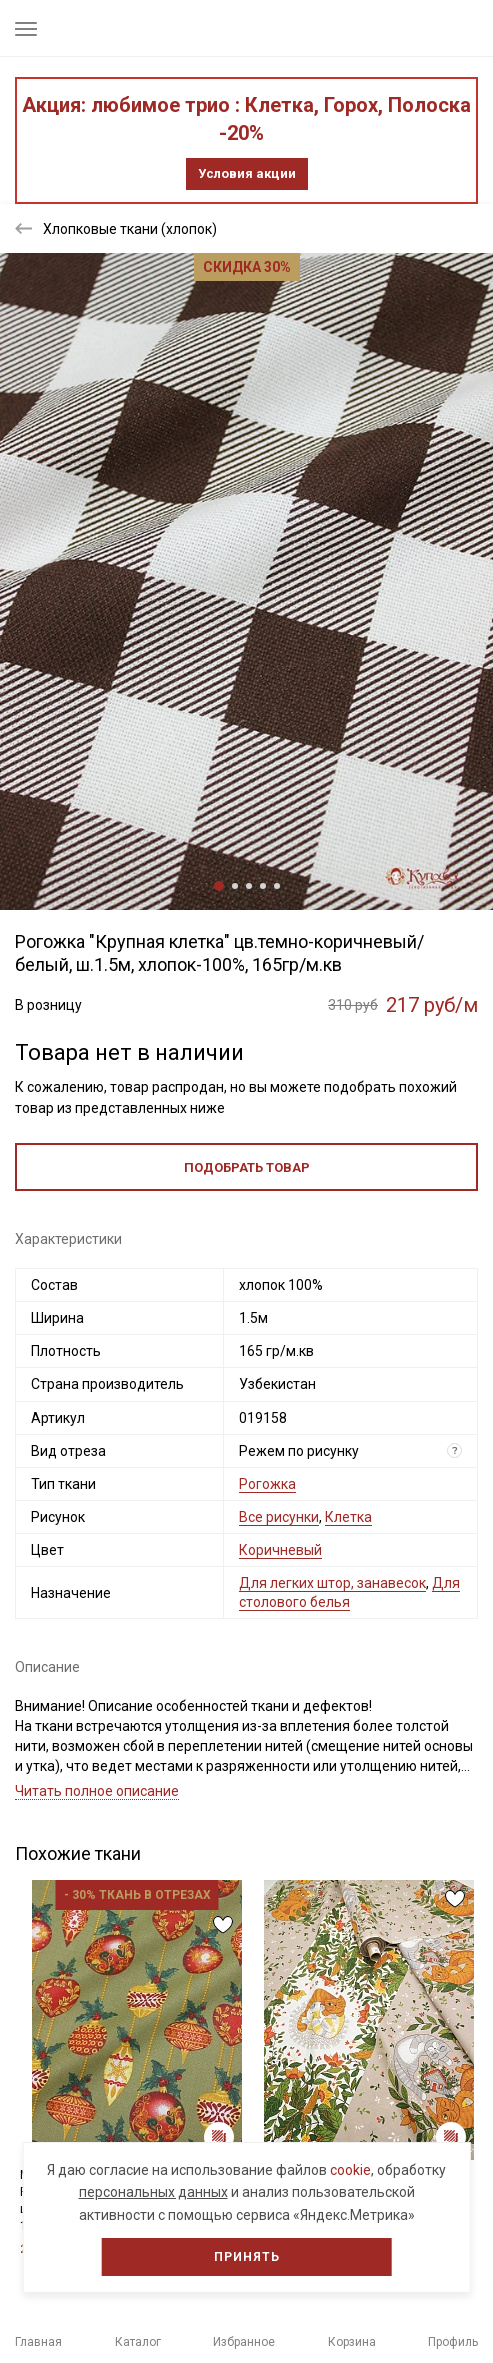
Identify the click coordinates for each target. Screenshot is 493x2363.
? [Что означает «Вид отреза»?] (455, 1450)
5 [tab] (277, 886)
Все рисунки (279, 1517)
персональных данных (153, 2192)
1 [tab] (219, 886)
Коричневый (280, 1550)
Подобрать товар (247, 1167)
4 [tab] (263, 886)
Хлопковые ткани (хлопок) (130, 229)
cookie (350, 2170)
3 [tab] (249, 886)
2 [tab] (235, 886)
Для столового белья (349, 1592)
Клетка (348, 1517)
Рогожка (267, 1484)
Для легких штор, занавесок (332, 1583)
